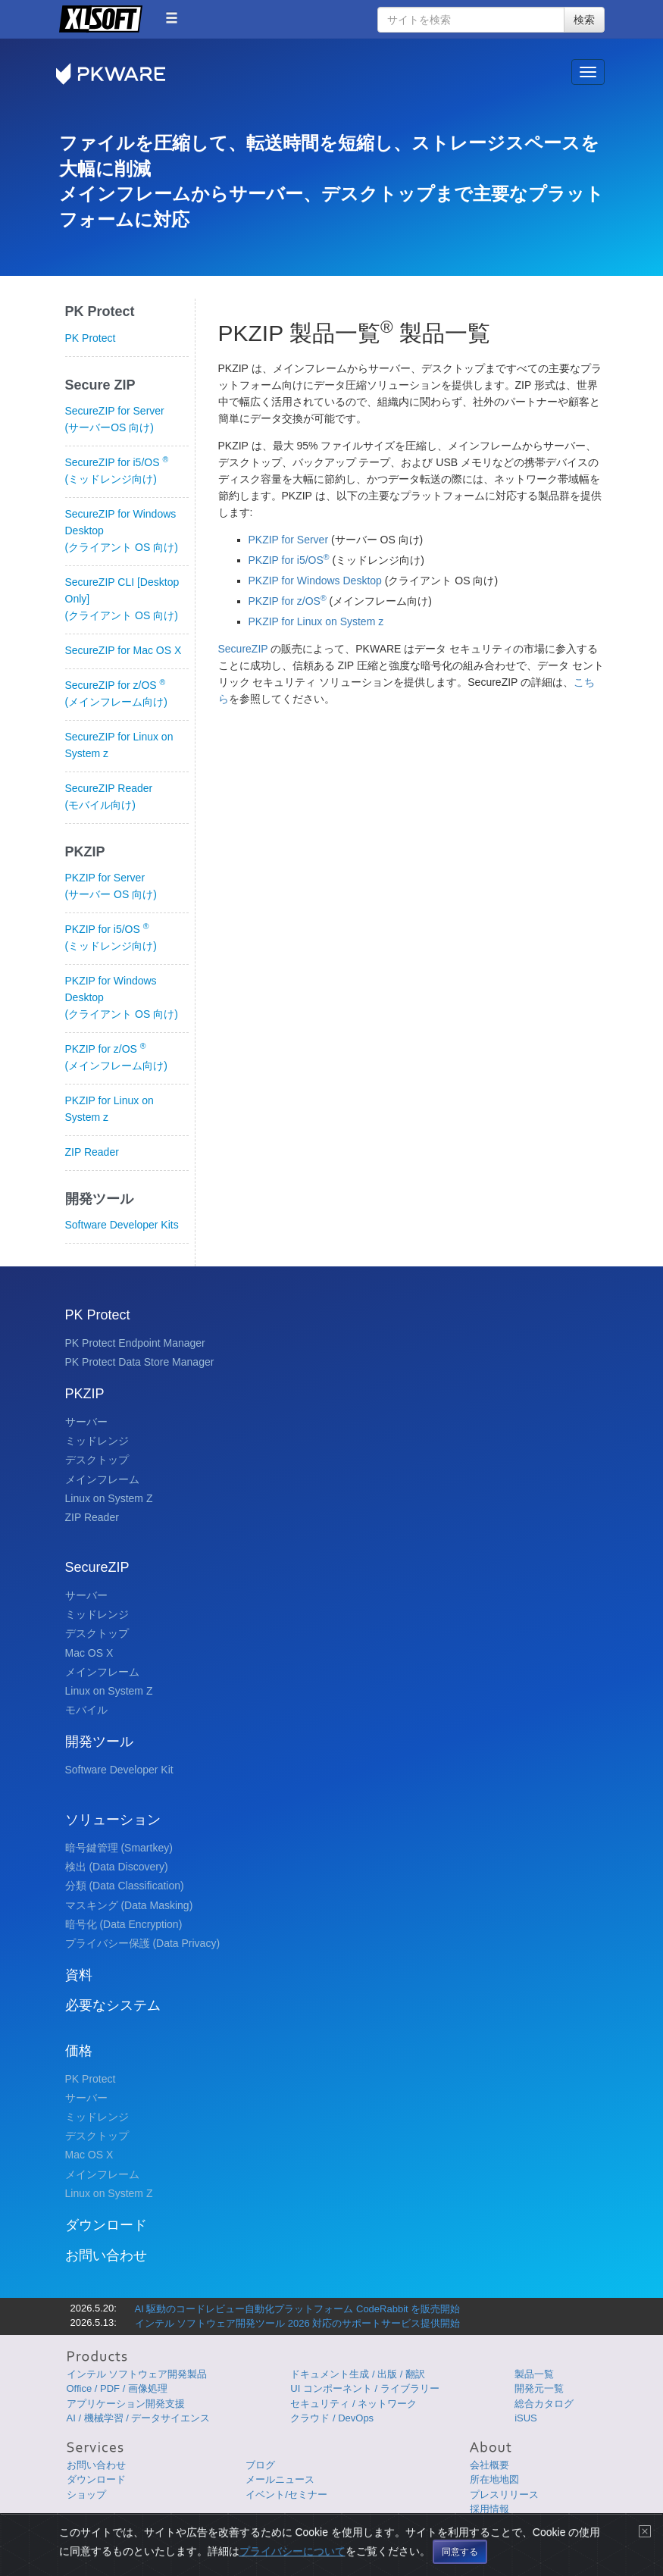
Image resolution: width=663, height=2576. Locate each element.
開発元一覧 (539, 2388)
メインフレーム (102, 1479)
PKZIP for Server (290, 540)
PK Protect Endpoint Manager (135, 1343)
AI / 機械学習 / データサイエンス (139, 2418)
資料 (78, 1975)
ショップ (86, 2494)
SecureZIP (243, 649)
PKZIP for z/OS (289, 601)
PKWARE (119, 74)
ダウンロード (106, 2225)
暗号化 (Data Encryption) (124, 1924)
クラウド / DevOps (332, 2418)
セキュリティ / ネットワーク (353, 2403)
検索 (584, 20)
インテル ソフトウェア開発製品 (137, 2374)
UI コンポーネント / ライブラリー (364, 2388)
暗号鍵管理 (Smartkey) (119, 1848)
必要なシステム (113, 2005)
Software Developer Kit (119, 1770)
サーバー (86, 1422)
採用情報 (489, 2509)
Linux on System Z (109, 1498)
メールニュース (279, 2479)
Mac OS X (89, 1653)
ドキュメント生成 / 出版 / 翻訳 (357, 2374)
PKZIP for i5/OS (291, 560)
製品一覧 (534, 2374)
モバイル (86, 1710)
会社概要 (489, 2465)
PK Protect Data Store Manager (139, 1362)
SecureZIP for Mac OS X (123, 650)
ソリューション (113, 1819)
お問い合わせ (106, 2255)
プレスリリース (504, 2494)
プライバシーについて (292, 2565)
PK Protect (90, 338)
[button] (171, 18)
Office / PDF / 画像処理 (117, 2388)
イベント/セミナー (286, 2494)
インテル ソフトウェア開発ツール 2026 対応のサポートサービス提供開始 (298, 2323)
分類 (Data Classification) (124, 1886)
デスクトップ (97, 1460)
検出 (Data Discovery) (116, 1867)
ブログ (260, 2465)
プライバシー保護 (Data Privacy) (142, 1943)
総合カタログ (544, 2403)
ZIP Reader (92, 1152)
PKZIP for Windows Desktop (317, 580)
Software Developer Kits (122, 1225)
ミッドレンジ (97, 1441)
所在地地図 (494, 2479)
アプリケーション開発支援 (126, 2403)
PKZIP (85, 1393)
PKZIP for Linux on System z (316, 621)
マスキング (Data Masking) (129, 1905)
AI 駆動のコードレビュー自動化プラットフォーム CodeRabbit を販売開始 (298, 2309)
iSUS (525, 2418)
